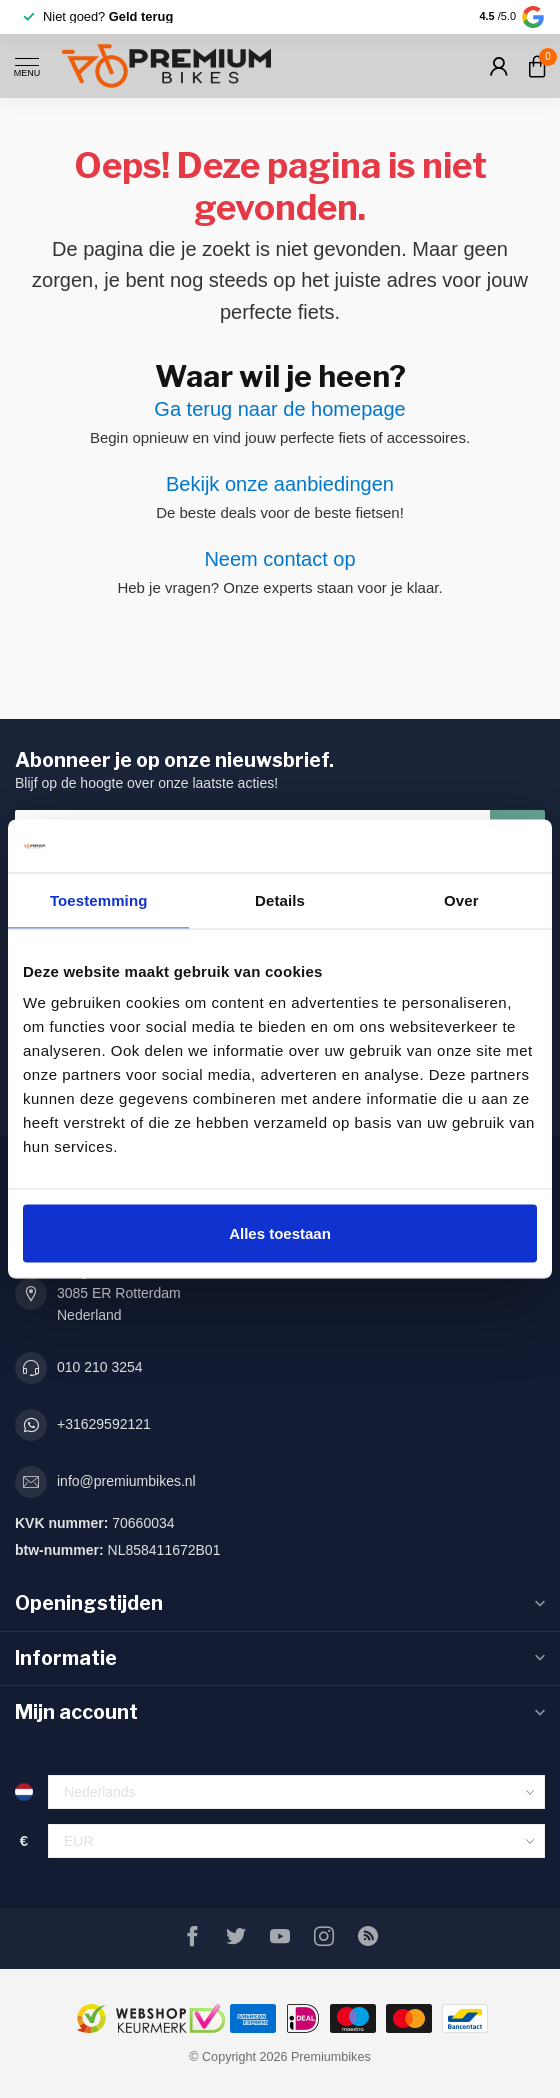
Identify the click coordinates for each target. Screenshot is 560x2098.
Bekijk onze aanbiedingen (280, 484)
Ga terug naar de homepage (279, 409)
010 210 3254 (100, 1367)
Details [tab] (280, 899)
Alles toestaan (280, 1233)
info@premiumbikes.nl (126, 1481)
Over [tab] (461, 899)
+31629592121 (104, 1424)
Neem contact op (279, 559)
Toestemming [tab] (99, 899)
